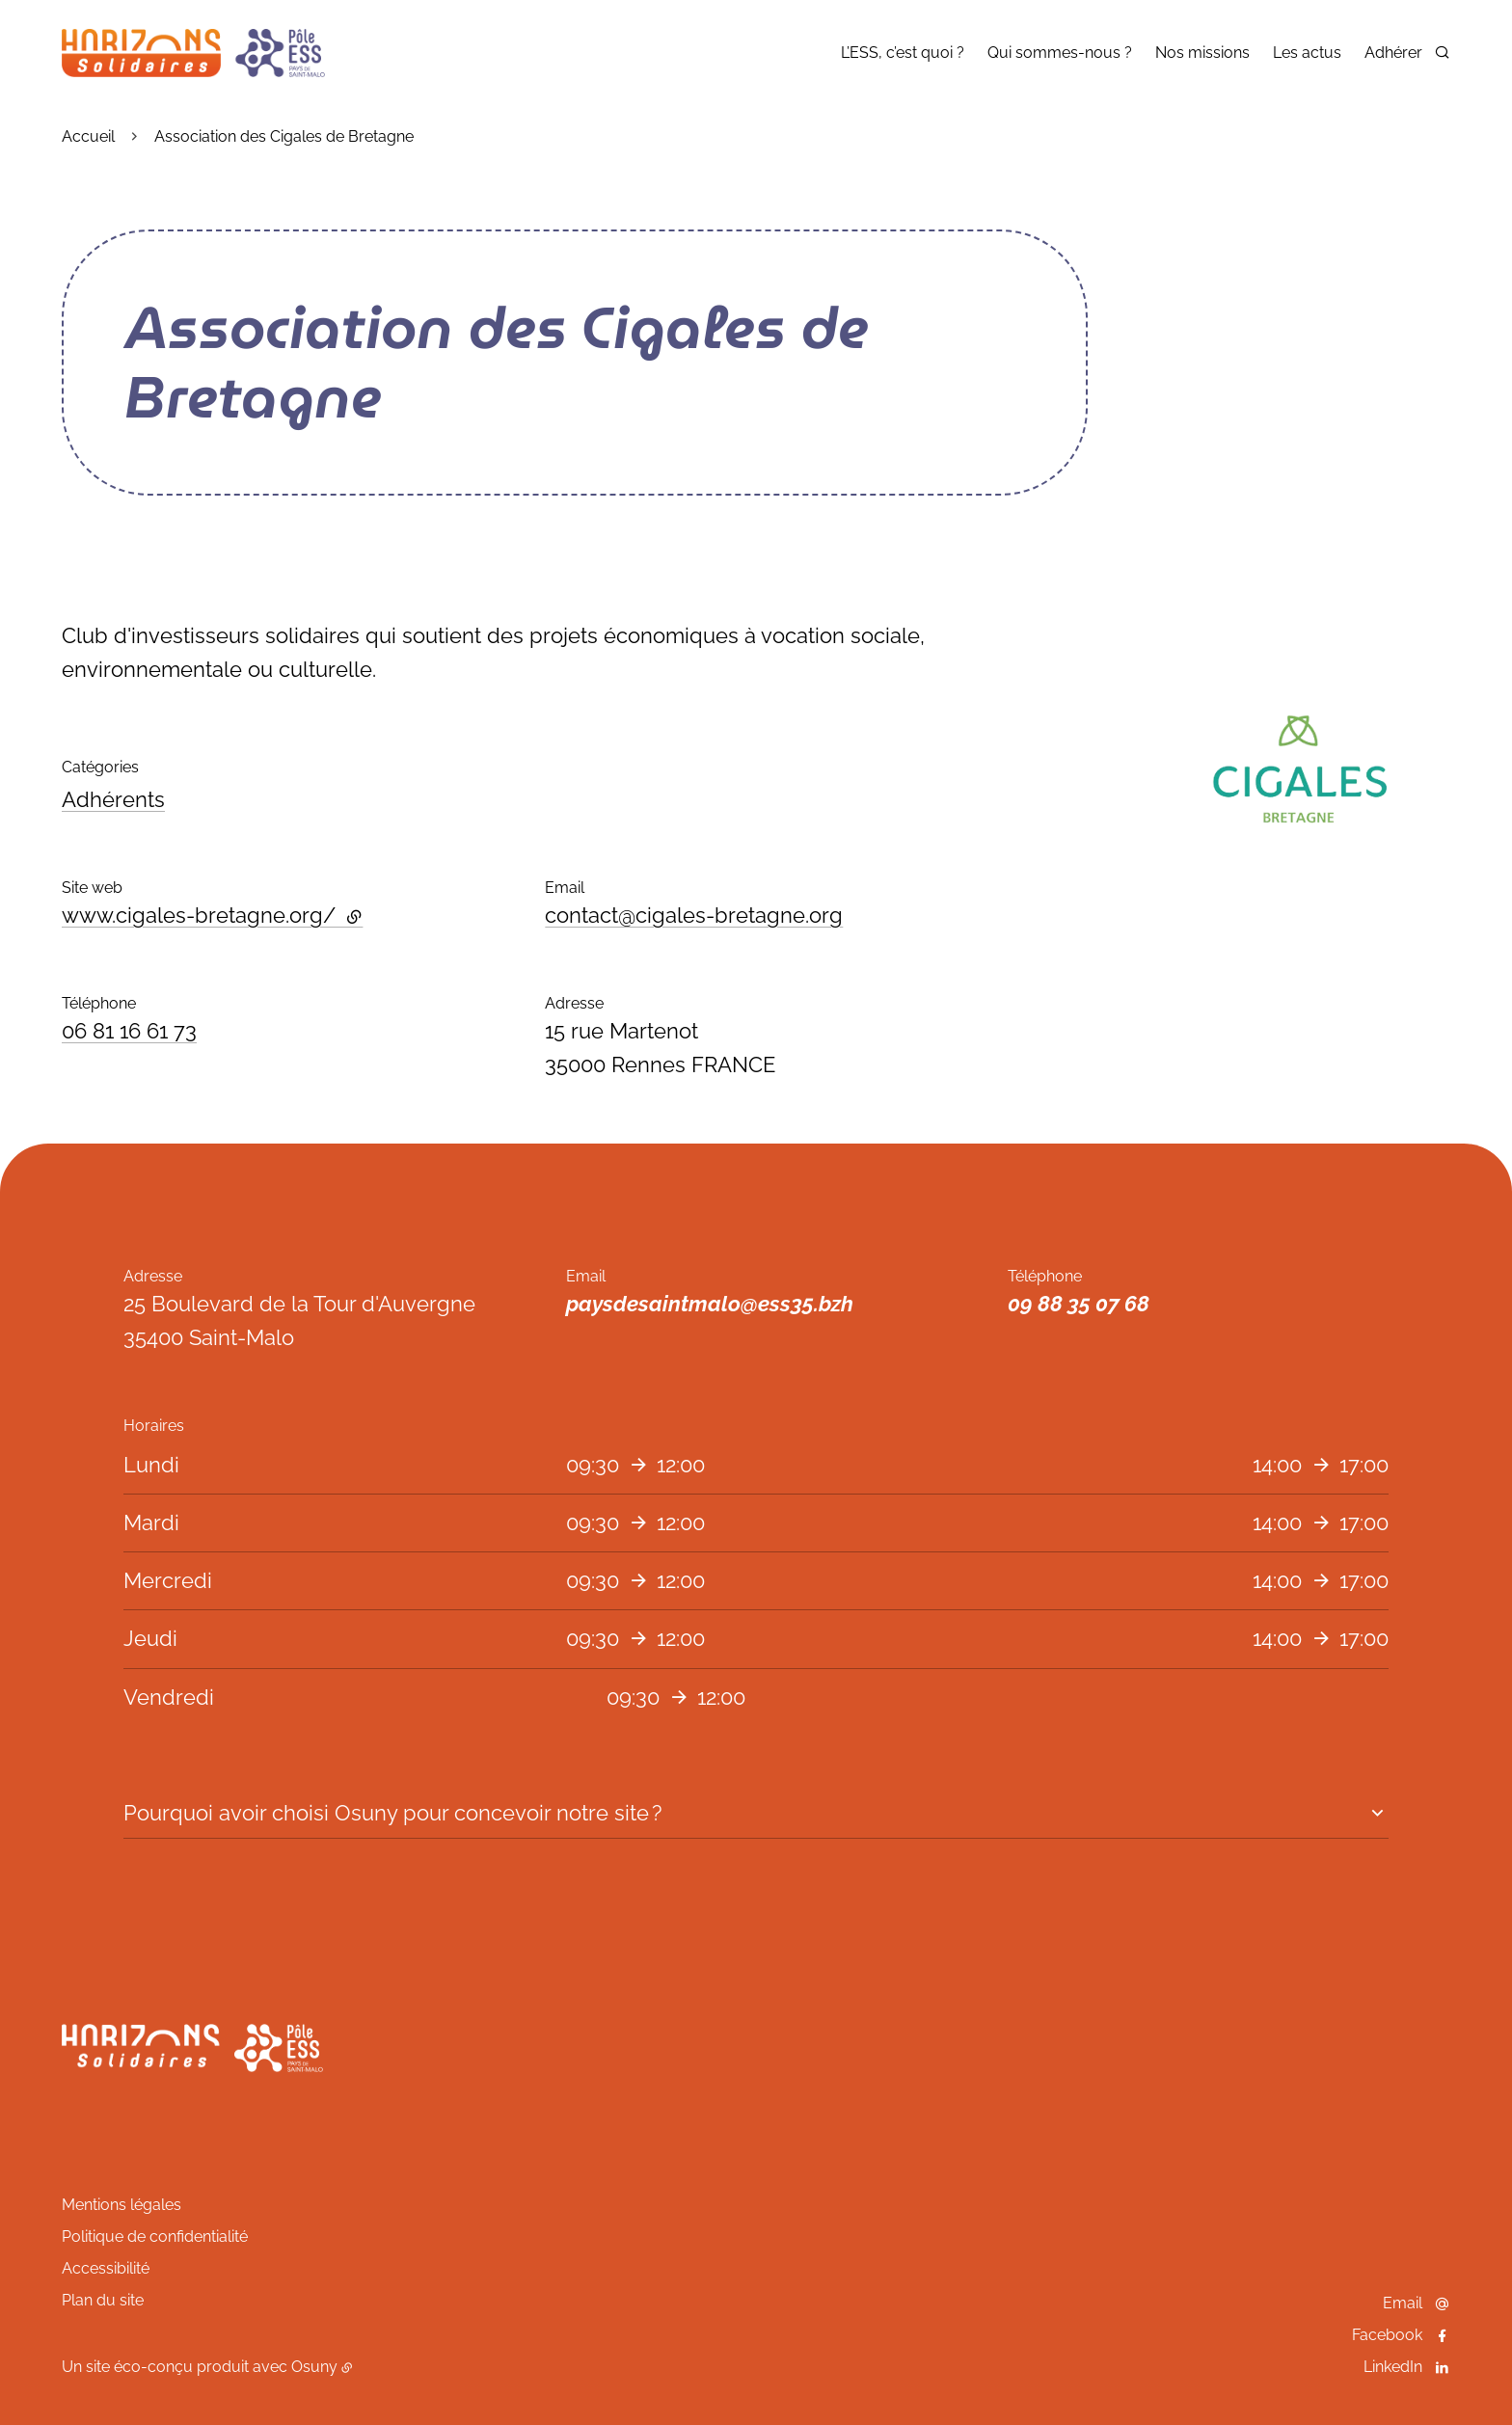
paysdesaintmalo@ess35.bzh (709, 1303)
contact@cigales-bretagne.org (694, 915)
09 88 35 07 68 (1078, 1303)
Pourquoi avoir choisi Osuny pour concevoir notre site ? (392, 1812)
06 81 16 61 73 (129, 1030)
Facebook (1387, 2335)
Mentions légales (121, 2205)
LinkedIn (1393, 2367)
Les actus (1307, 52)
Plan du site (103, 2300)
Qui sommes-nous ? (1059, 52)
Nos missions (1202, 52)
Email (1402, 2303)
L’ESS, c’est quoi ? (902, 52)
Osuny (314, 2367)
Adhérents (113, 799)
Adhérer (1393, 52)
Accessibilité (105, 2268)
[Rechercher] (1442, 52)
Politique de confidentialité (155, 2236)
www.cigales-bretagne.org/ (212, 915)
